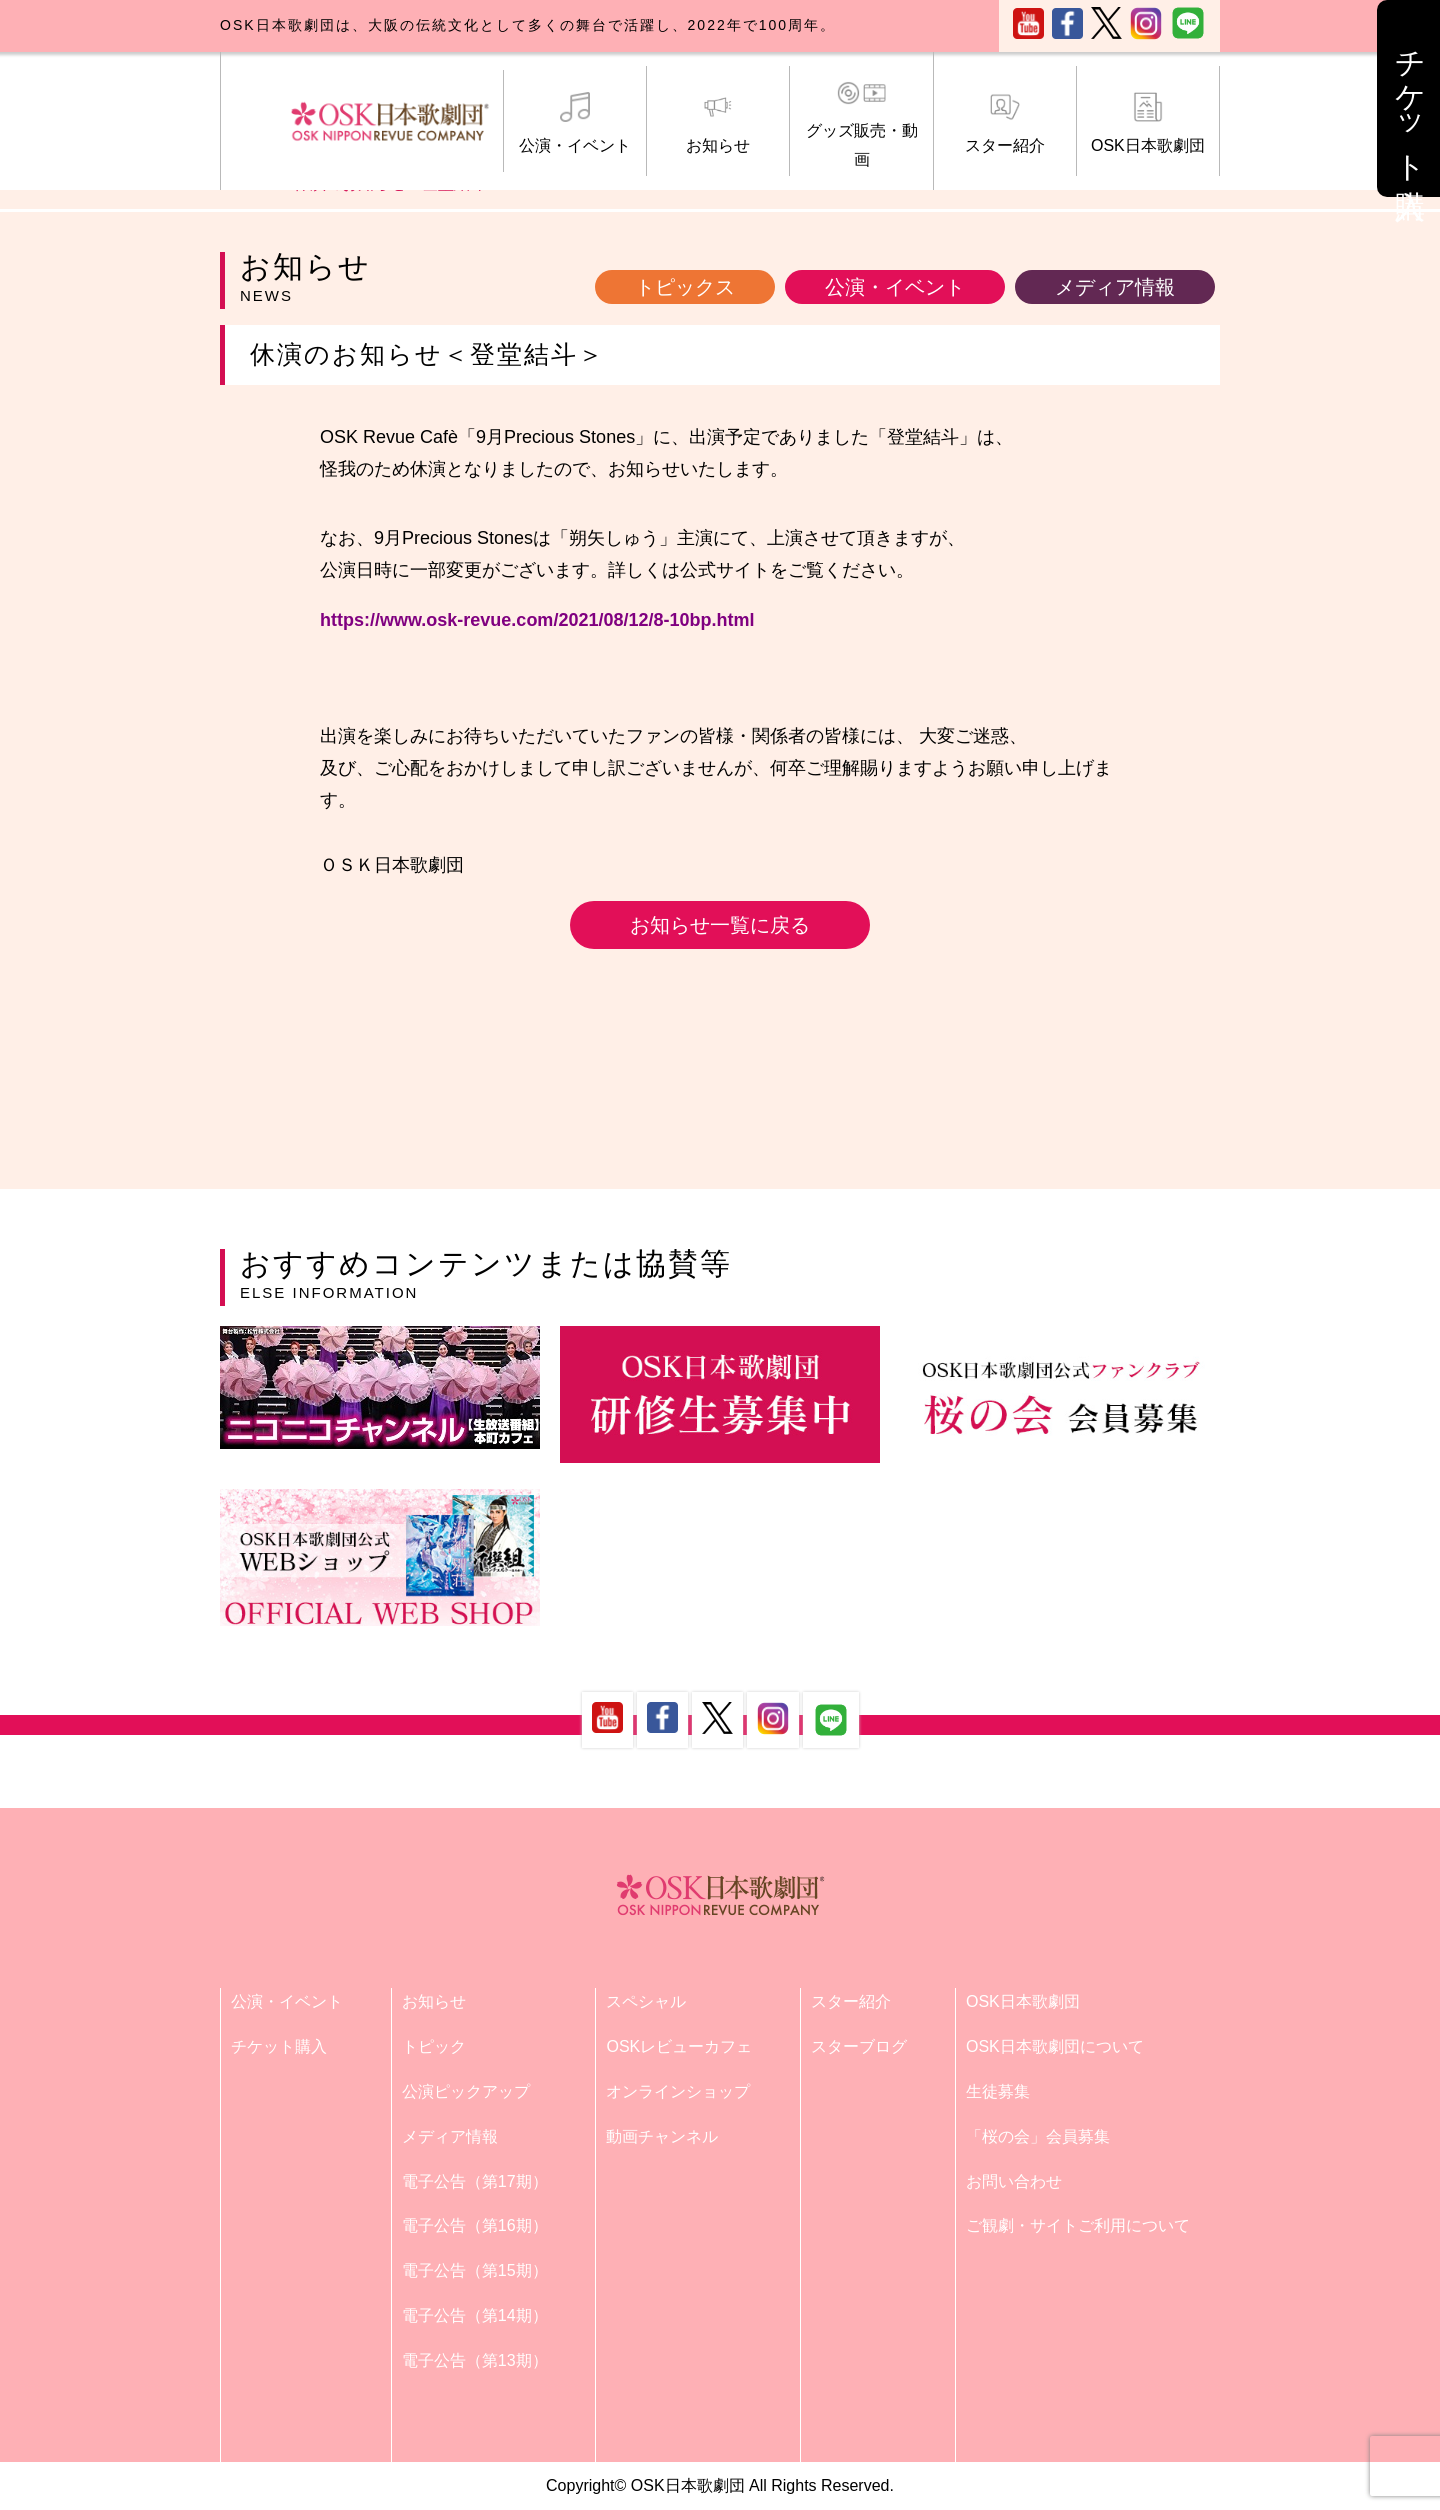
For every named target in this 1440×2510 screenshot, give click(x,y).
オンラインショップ (678, 2091)
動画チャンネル (662, 2136)
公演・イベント (575, 123)
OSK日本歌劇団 (1148, 123)
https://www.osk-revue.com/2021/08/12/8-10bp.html (537, 620)
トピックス (685, 287)
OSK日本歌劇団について (1055, 2046)
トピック (434, 2046)
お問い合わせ (1014, 2181)
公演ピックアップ (466, 2091)
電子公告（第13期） (475, 2360)
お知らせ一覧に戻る (720, 925)
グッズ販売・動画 (861, 123)
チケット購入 (279, 2046)
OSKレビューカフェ (679, 2046)
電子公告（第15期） (475, 2270)
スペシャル (646, 2001)
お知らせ (718, 123)
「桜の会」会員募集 (1038, 2136)
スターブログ (859, 2046)
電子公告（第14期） (475, 2315)
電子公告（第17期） (475, 2181)
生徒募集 (998, 2091)
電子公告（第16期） (475, 2225)
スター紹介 (1005, 123)
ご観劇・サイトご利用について (1078, 2225)
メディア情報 (1115, 287)
